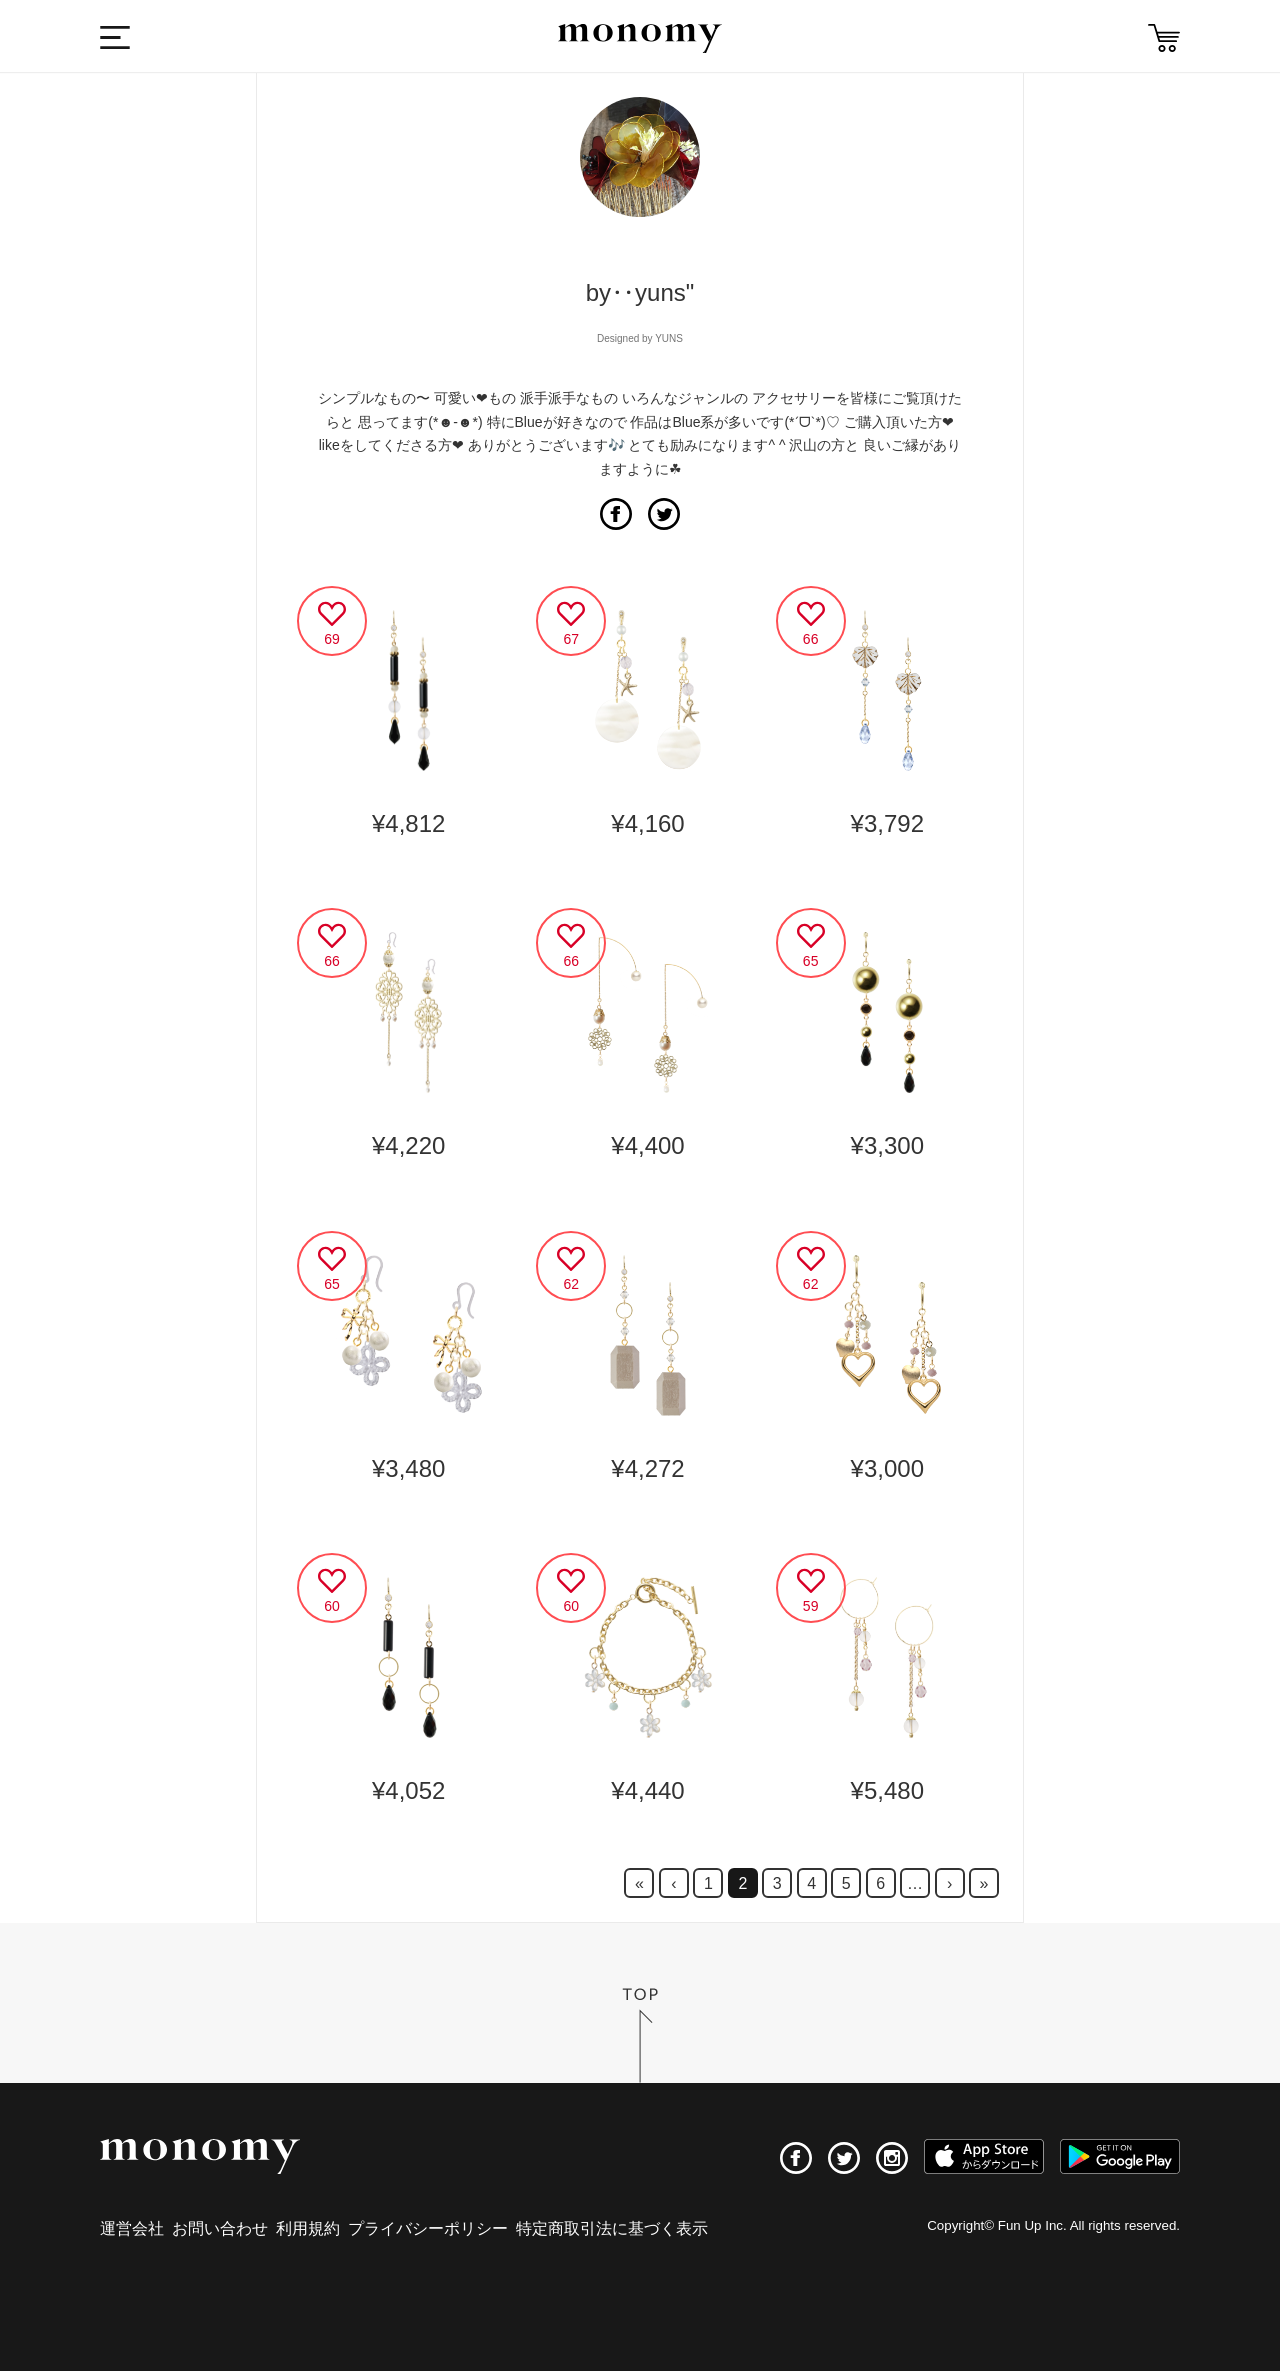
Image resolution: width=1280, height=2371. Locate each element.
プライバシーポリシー (428, 2228)
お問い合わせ (220, 2228)
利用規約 (308, 2228)
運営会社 (132, 2228)
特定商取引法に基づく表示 (612, 2228)
